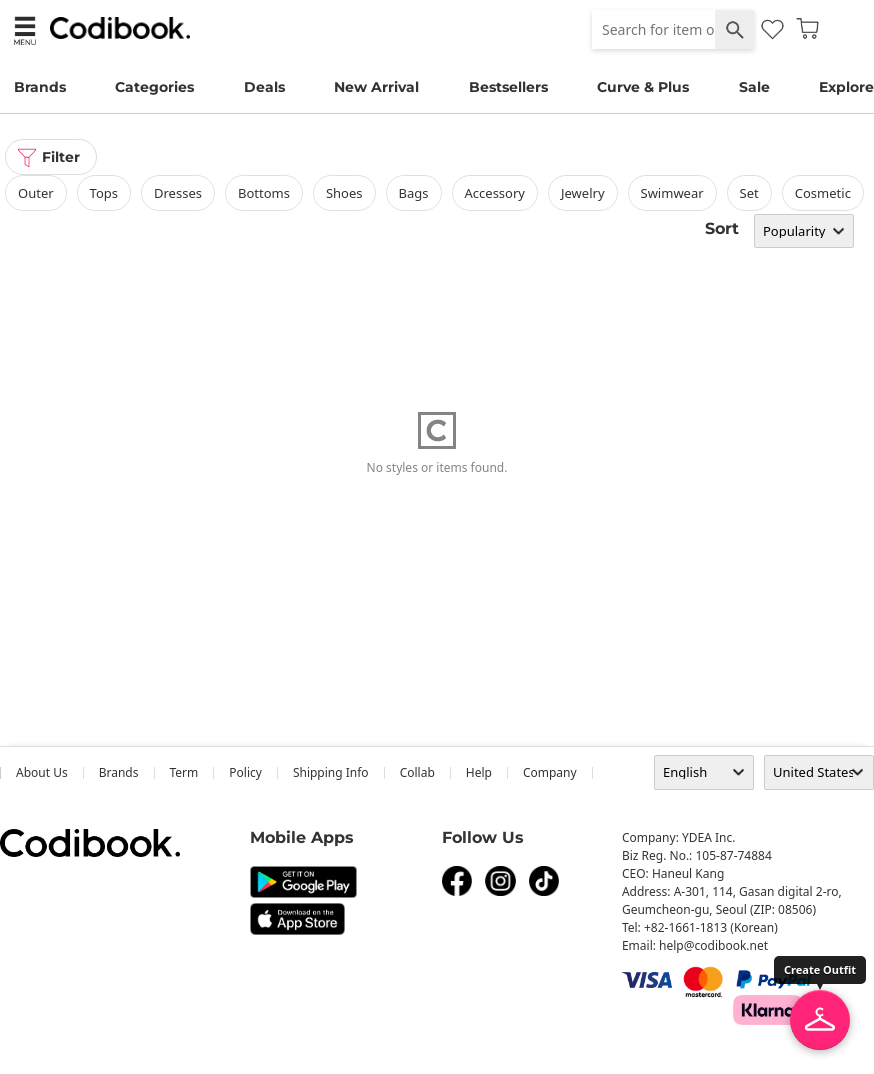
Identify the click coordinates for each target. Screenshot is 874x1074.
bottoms (264, 193)
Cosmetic (823, 193)
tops (104, 193)
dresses (178, 193)
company (550, 772)
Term (184, 772)
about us (42, 772)
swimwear (672, 193)
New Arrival (376, 87)
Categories (154, 87)
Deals (264, 87)
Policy (245, 772)
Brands (40, 87)
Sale (754, 87)
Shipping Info (331, 772)
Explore (846, 87)
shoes (344, 193)
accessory (495, 193)
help (479, 772)
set (749, 193)
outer (36, 193)
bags (414, 193)
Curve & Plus (643, 87)
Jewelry (583, 193)
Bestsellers (508, 87)
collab (417, 772)
